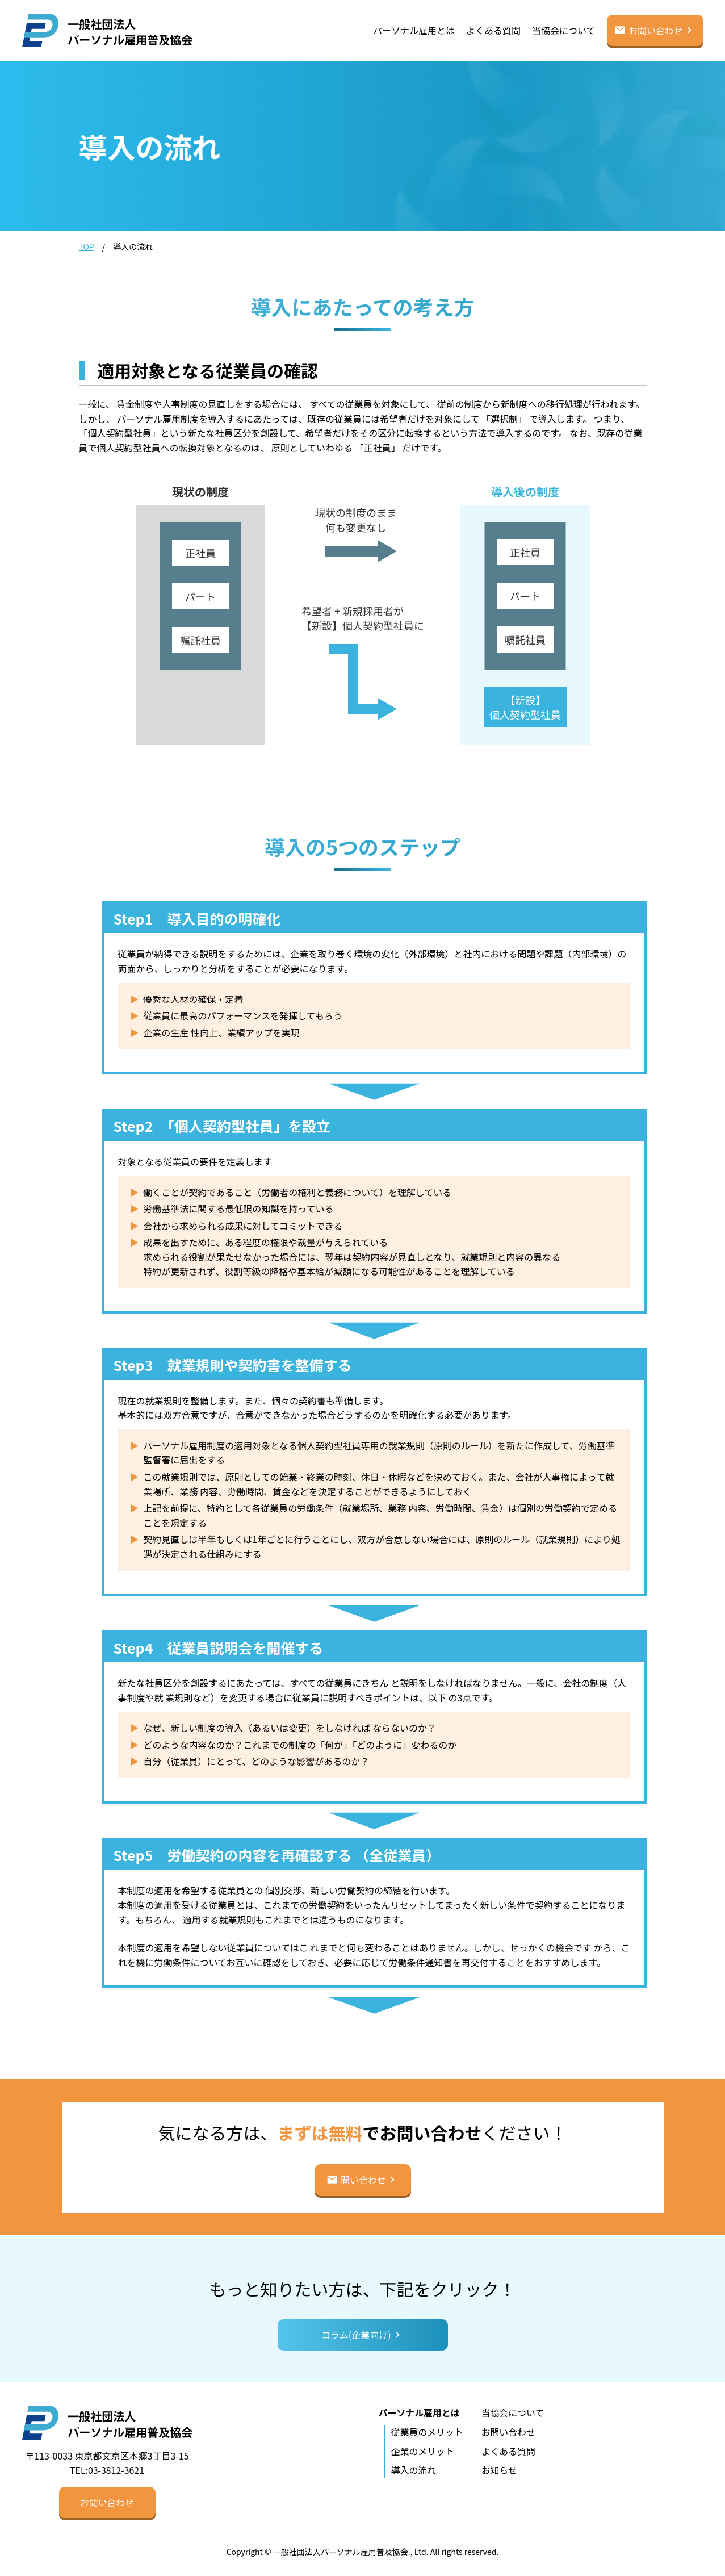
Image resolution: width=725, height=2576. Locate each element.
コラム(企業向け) (356, 2334)
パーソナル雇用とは (414, 30)
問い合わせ (363, 2179)
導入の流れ (413, 2470)
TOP (86, 246)
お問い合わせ (655, 30)
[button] (107, 2502)
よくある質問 (493, 30)
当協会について (564, 30)
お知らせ (499, 2470)
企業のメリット (422, 2451)
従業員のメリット (427, 2432)
